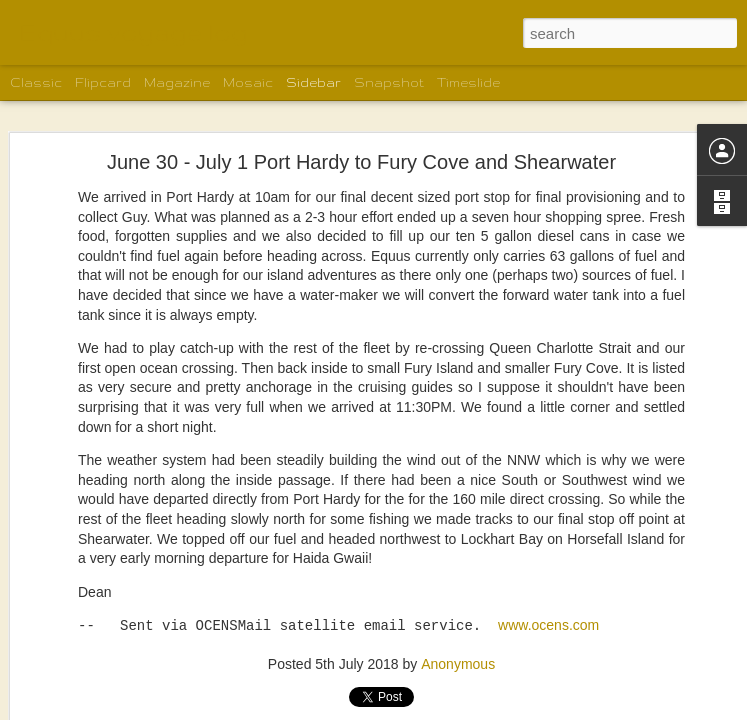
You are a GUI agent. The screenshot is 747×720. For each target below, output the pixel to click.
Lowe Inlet (76, 662)
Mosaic (248, 82)
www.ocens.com (548, 502)
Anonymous (458, 539)
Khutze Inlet (80, 617)
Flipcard (103, 82)
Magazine (177, 82)
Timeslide (468, 82)
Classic (36, 82)
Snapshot (389, 82)
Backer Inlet (80, 707)
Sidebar (313, 82)
